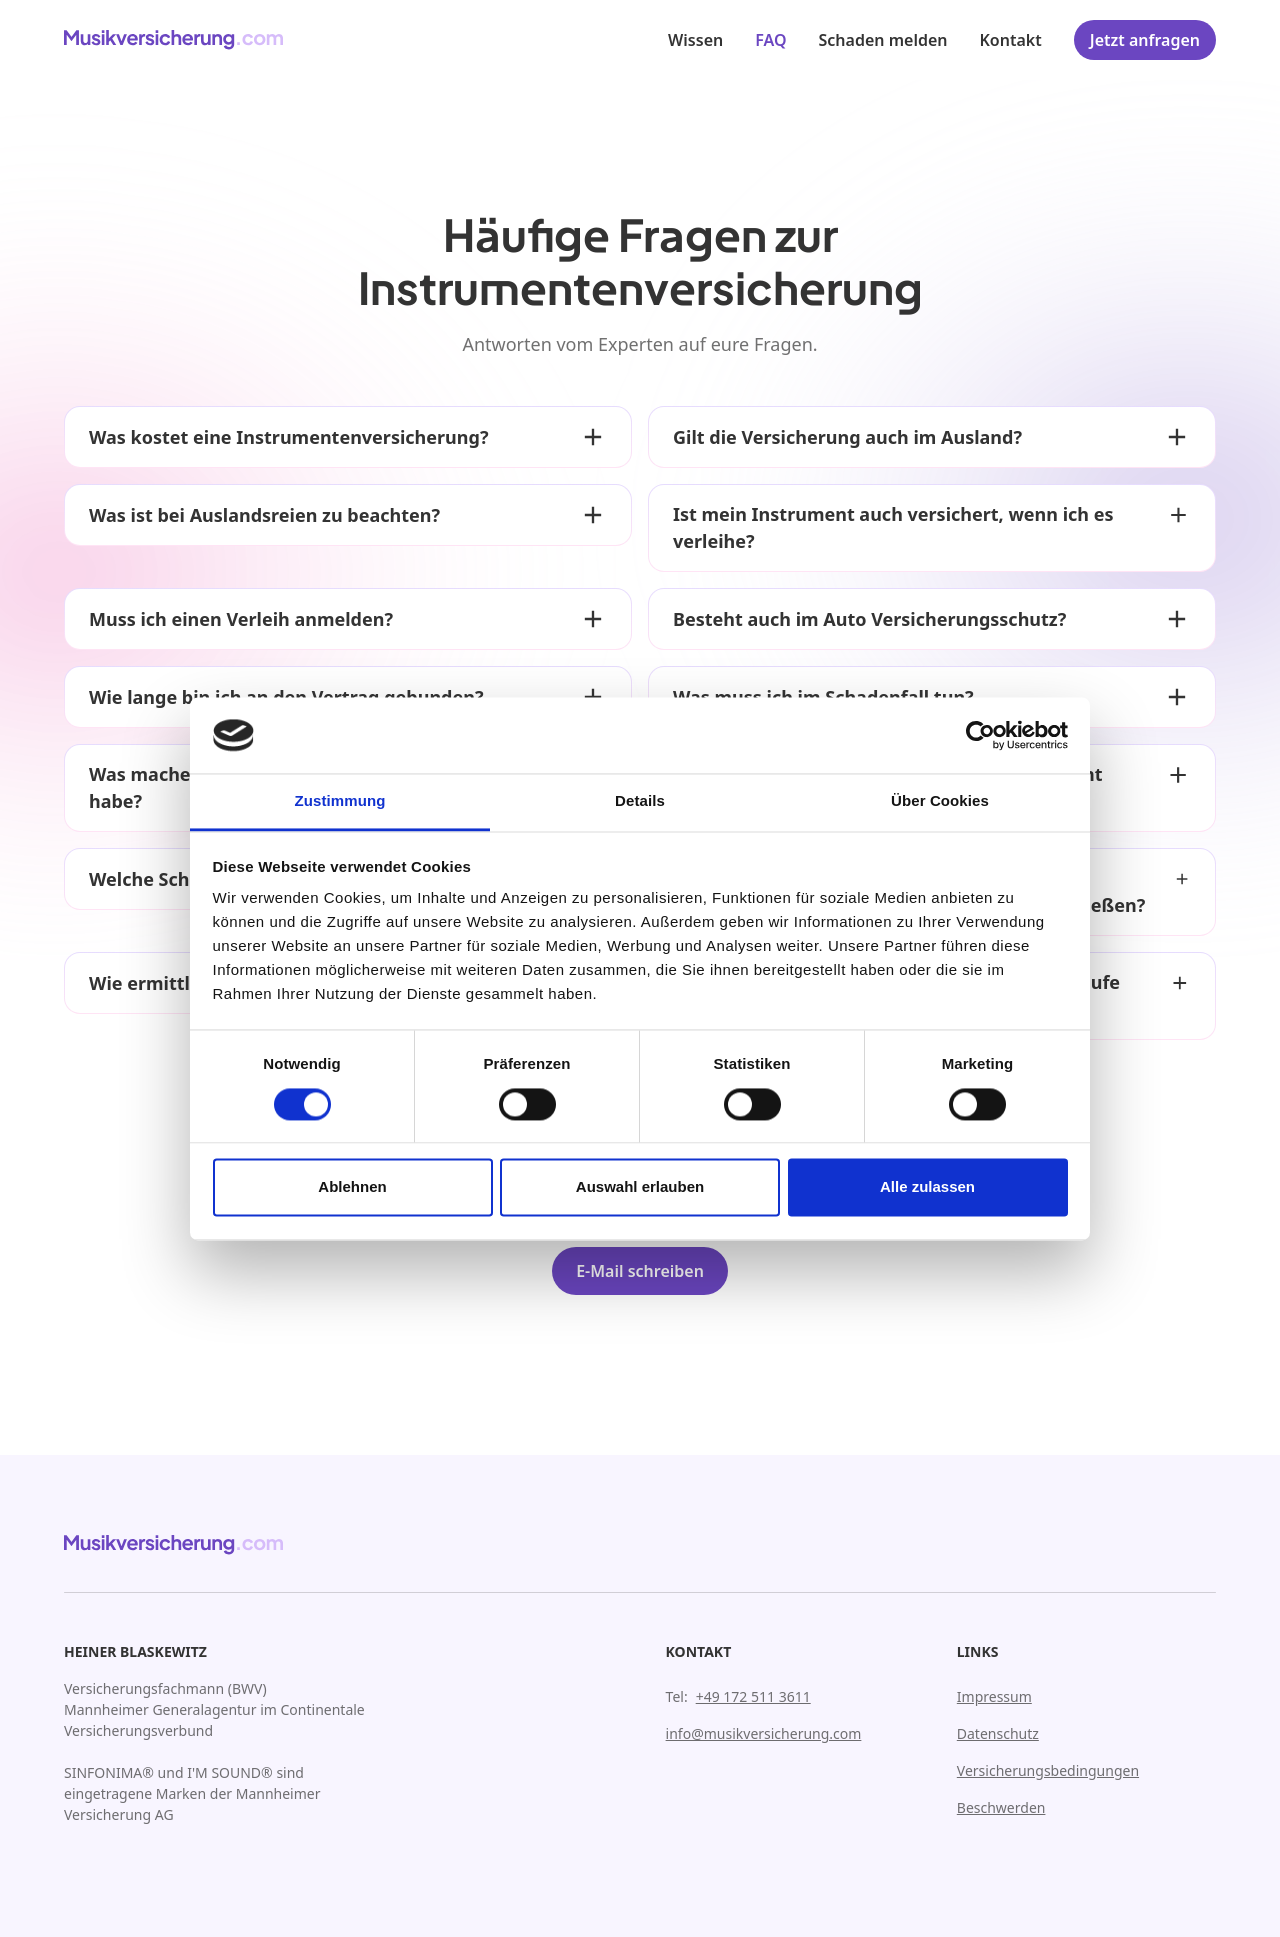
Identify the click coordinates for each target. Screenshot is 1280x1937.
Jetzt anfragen (1145, 40)
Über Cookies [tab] (940, 801)
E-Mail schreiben (640, 1271)
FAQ (770, 40)
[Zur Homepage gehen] (174, 40)
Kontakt (1011, 40)
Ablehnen (352, 1187)
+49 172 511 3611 (753, 1696)
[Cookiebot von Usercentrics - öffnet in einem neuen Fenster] (980, 735)
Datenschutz (998, 1733)
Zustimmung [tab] (340, 801)
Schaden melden (883, 40)
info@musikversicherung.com (764, 1733)
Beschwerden (1001, 1807)
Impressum (994, 1696)
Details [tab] (640, 801)
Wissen (695, 40)
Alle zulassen (927, 1187)
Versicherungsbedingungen (1048, 1770)
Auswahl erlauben (640, 1187)
